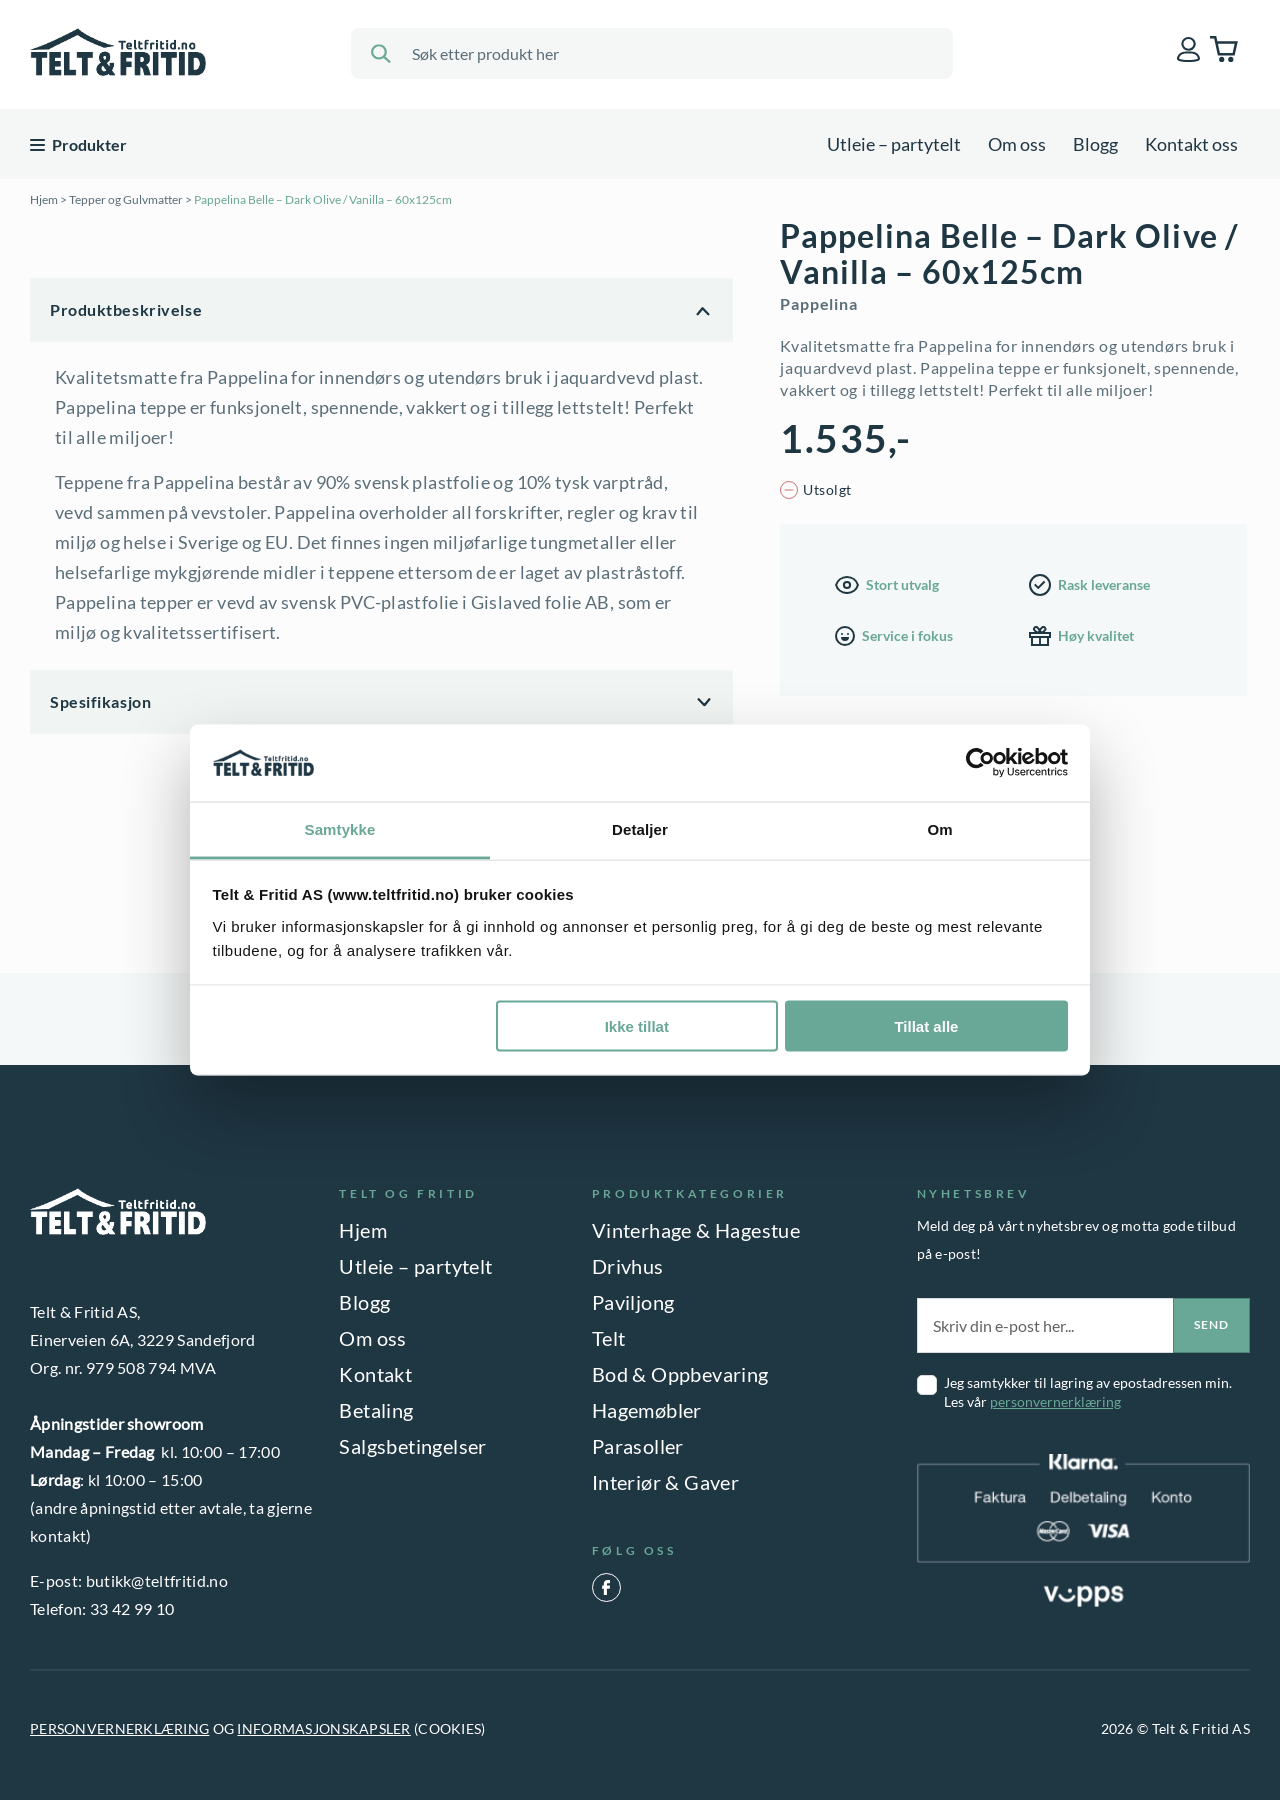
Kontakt (375, 1374)
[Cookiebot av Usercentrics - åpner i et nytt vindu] (980, 763)
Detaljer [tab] (640, 828)
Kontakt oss (1191, 144)
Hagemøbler (647, 1410)
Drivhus (628, 1266)
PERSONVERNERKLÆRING (119, 1728)
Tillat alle (926, 1026)
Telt (609, 1338)
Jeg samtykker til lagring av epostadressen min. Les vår (1088, 1392)
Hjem (44, 199)
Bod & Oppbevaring (680, 1374)
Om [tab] (939, 828)
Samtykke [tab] (340, 828)
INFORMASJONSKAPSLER (323, 1728)
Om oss (1017, 144)
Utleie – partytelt (894, 144)
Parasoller (638, 1446)
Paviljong (633, 1302)
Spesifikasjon (100, 701)
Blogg (1095, 144)
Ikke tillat (637, 1026)
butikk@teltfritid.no (157, 1580)
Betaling (376, 1410)
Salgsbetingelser (412, 1446)
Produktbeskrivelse (126, 309)
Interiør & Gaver (665, 1482)
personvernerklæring (1055, 1401)
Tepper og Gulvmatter (126, 199)
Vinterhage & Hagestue (696, 1230)
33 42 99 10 (132, 1608)
